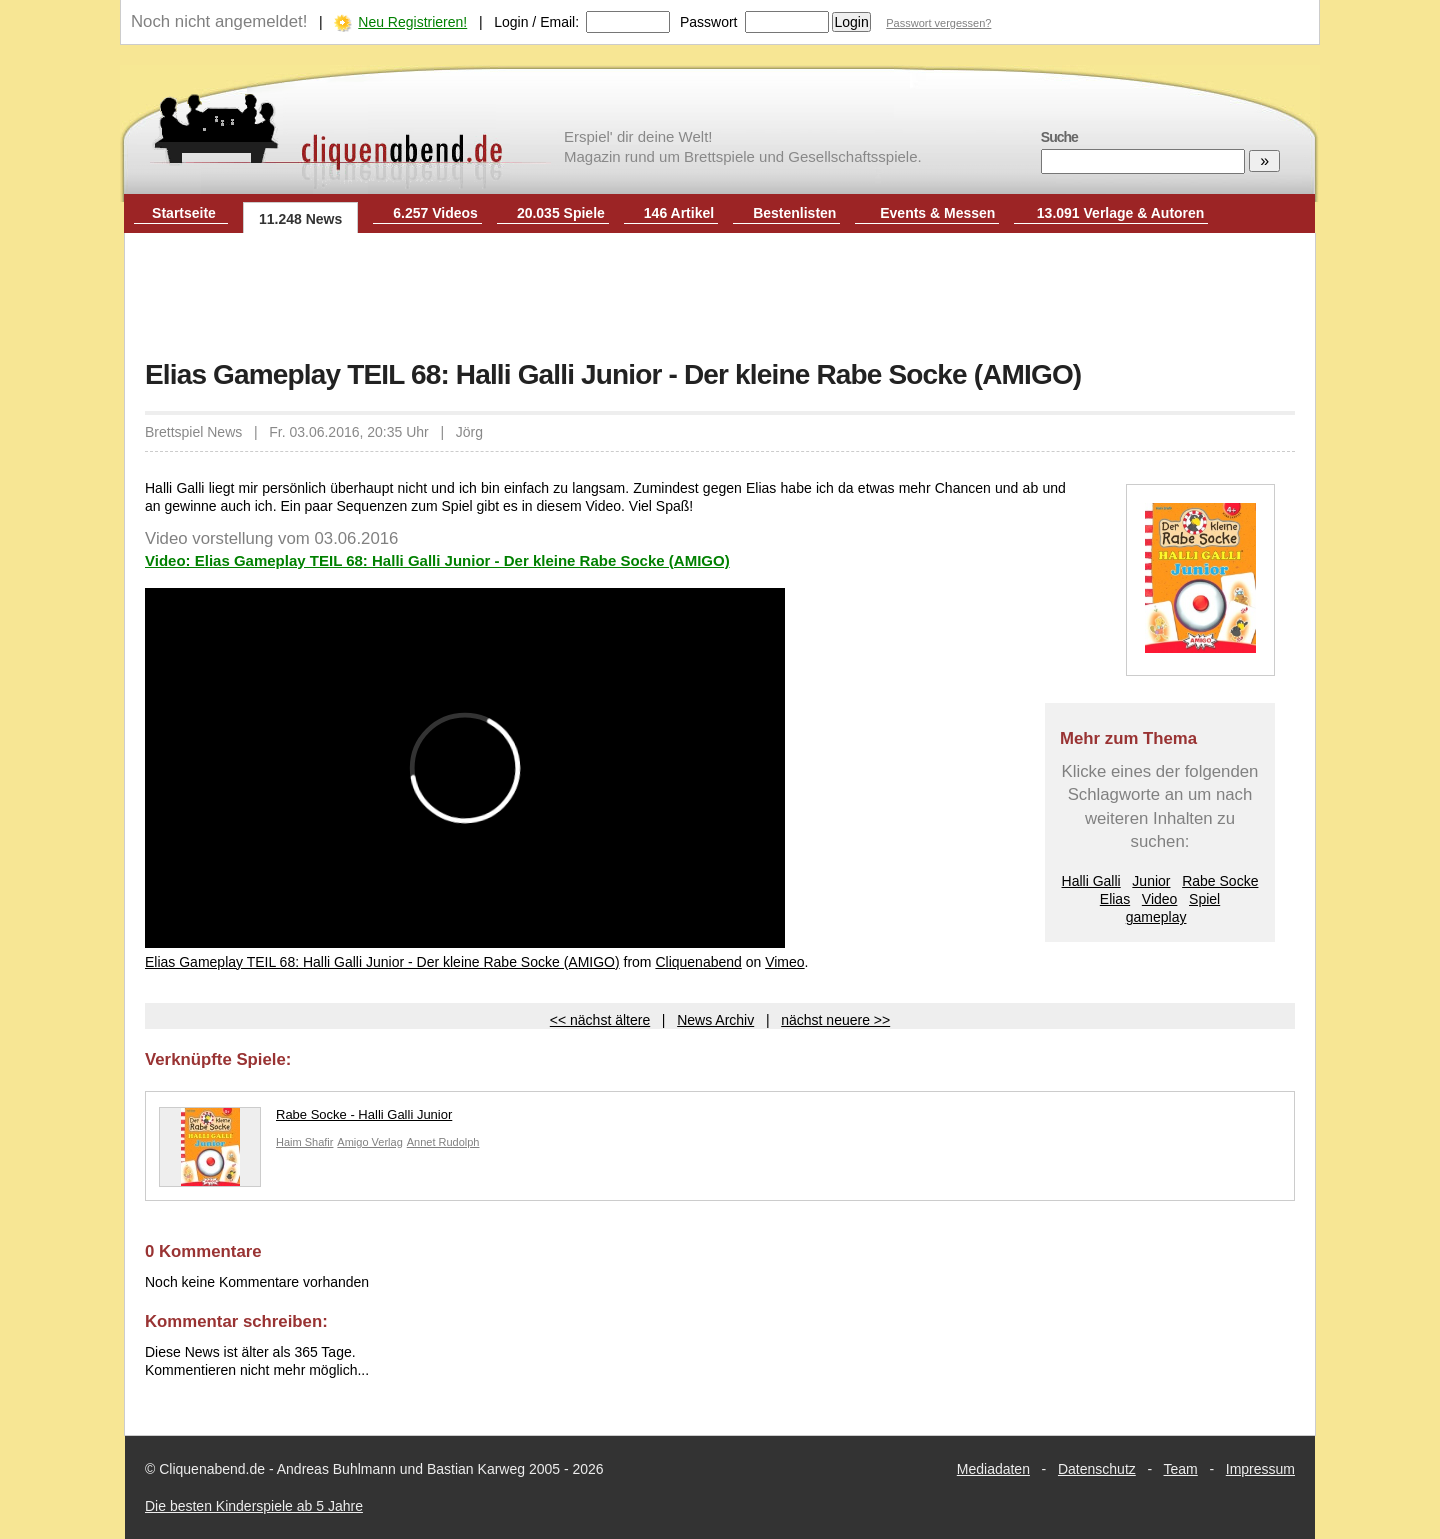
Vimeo (784, 962)
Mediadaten (993, 1469)
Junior (1151, 881)
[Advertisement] (720, 298)
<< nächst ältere (600, 1020)
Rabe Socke (1220, 881)
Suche (1059, 137)
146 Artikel (679, 213)
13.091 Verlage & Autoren (1121, 213)
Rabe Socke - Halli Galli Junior (305, 1119)
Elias (1115, 899)
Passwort (709, 22)
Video (1160, 899)
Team (1181, 1469)
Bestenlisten (794, 213)
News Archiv (715, 1020)
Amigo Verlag (369, 1142)
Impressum (1260, 1469)
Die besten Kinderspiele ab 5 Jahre (254, 1506)
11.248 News (300, 219)
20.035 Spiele (561, 213)
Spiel (1204, 899)
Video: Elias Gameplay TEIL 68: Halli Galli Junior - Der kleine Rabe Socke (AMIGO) (437, 560)
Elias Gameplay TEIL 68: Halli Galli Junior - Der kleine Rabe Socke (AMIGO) (382, 962)
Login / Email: (536, 22)
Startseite (184, 213)
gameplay (1156, 917)
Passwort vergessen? (938, 23)
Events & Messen (937, 213)
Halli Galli (1091, 881)
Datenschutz (1097, 1469)
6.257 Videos (435, 213)
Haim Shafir (304, 1142)
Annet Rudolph (443, 1142)
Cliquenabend (698, 962)
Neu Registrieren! (412, 22)
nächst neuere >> (835, 1020)
